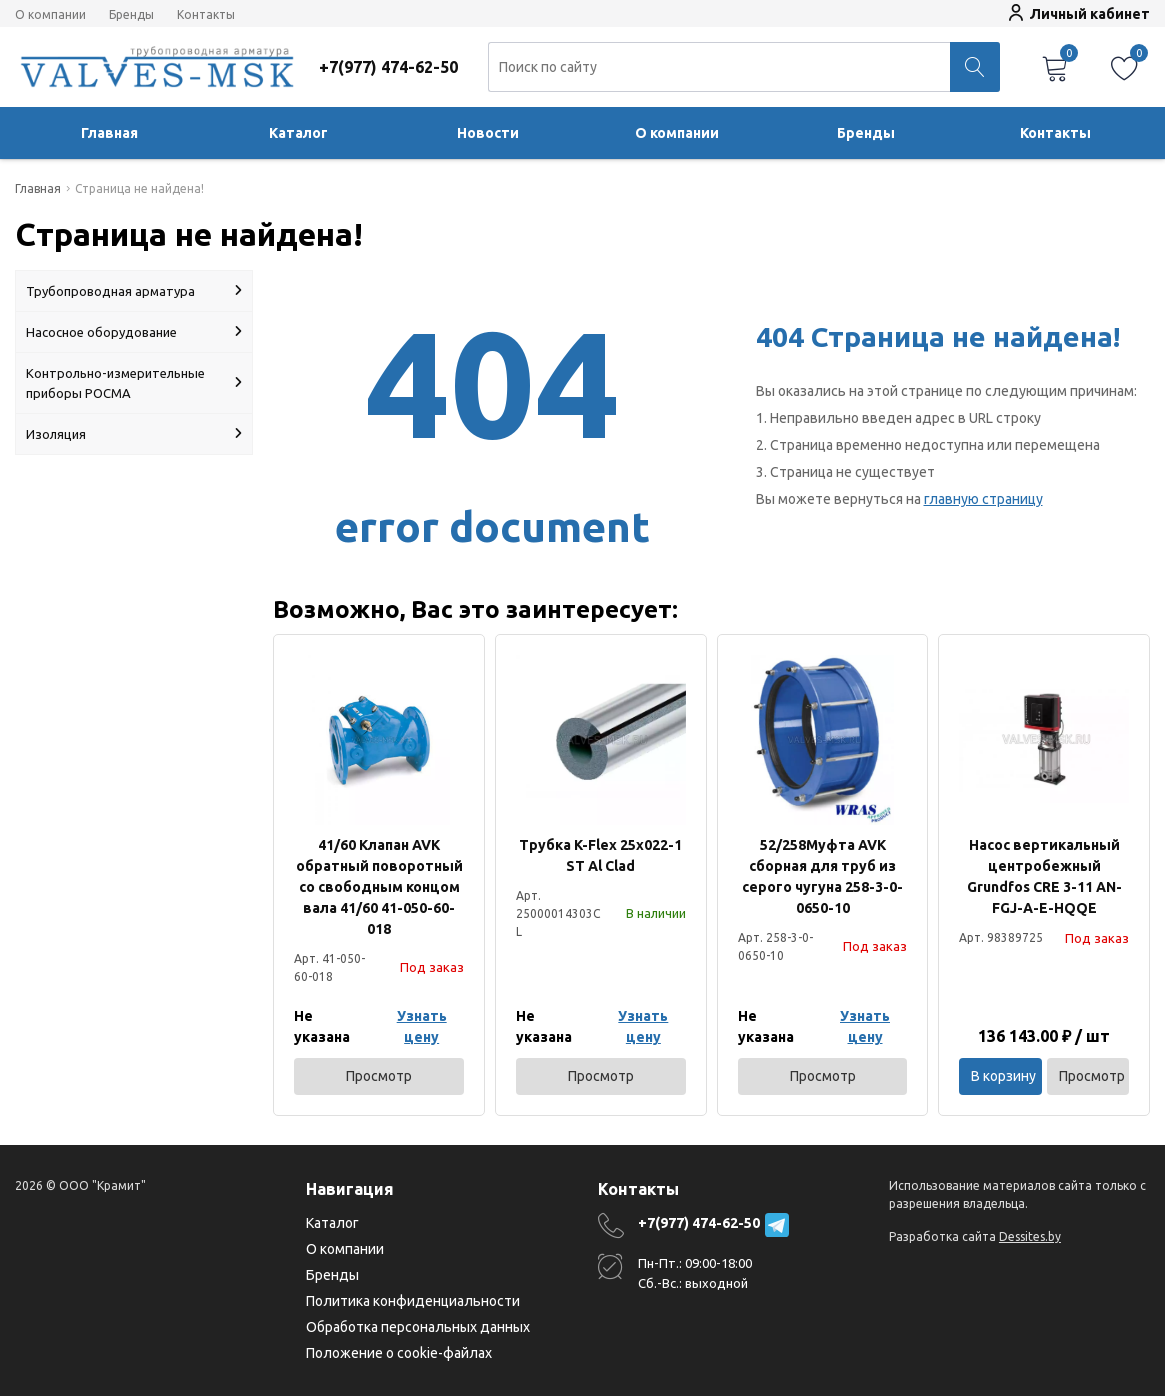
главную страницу (983, 499)
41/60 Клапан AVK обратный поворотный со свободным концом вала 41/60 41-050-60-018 (379, 887)
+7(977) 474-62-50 (699, 1223)
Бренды (131, 15)
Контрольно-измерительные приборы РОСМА (134, 383)
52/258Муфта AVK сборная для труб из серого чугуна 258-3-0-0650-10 (822, 876)
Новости (488, 133)
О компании (50, 15)
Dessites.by (1030, 1236)
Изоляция (134, 434)
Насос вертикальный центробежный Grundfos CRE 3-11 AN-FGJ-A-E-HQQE (1044, 876)
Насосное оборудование (134, 332)
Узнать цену (422, 1026)
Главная (109, 133)
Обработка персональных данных (418, 1327)
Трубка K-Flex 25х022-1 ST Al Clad (600, 855)
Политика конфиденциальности (413, 1301)
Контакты (206, 15)
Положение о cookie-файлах (399, 1353)
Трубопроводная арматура (134, 291)
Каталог (298, 133)
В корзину (1003, 1076)
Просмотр (379, 1076)
